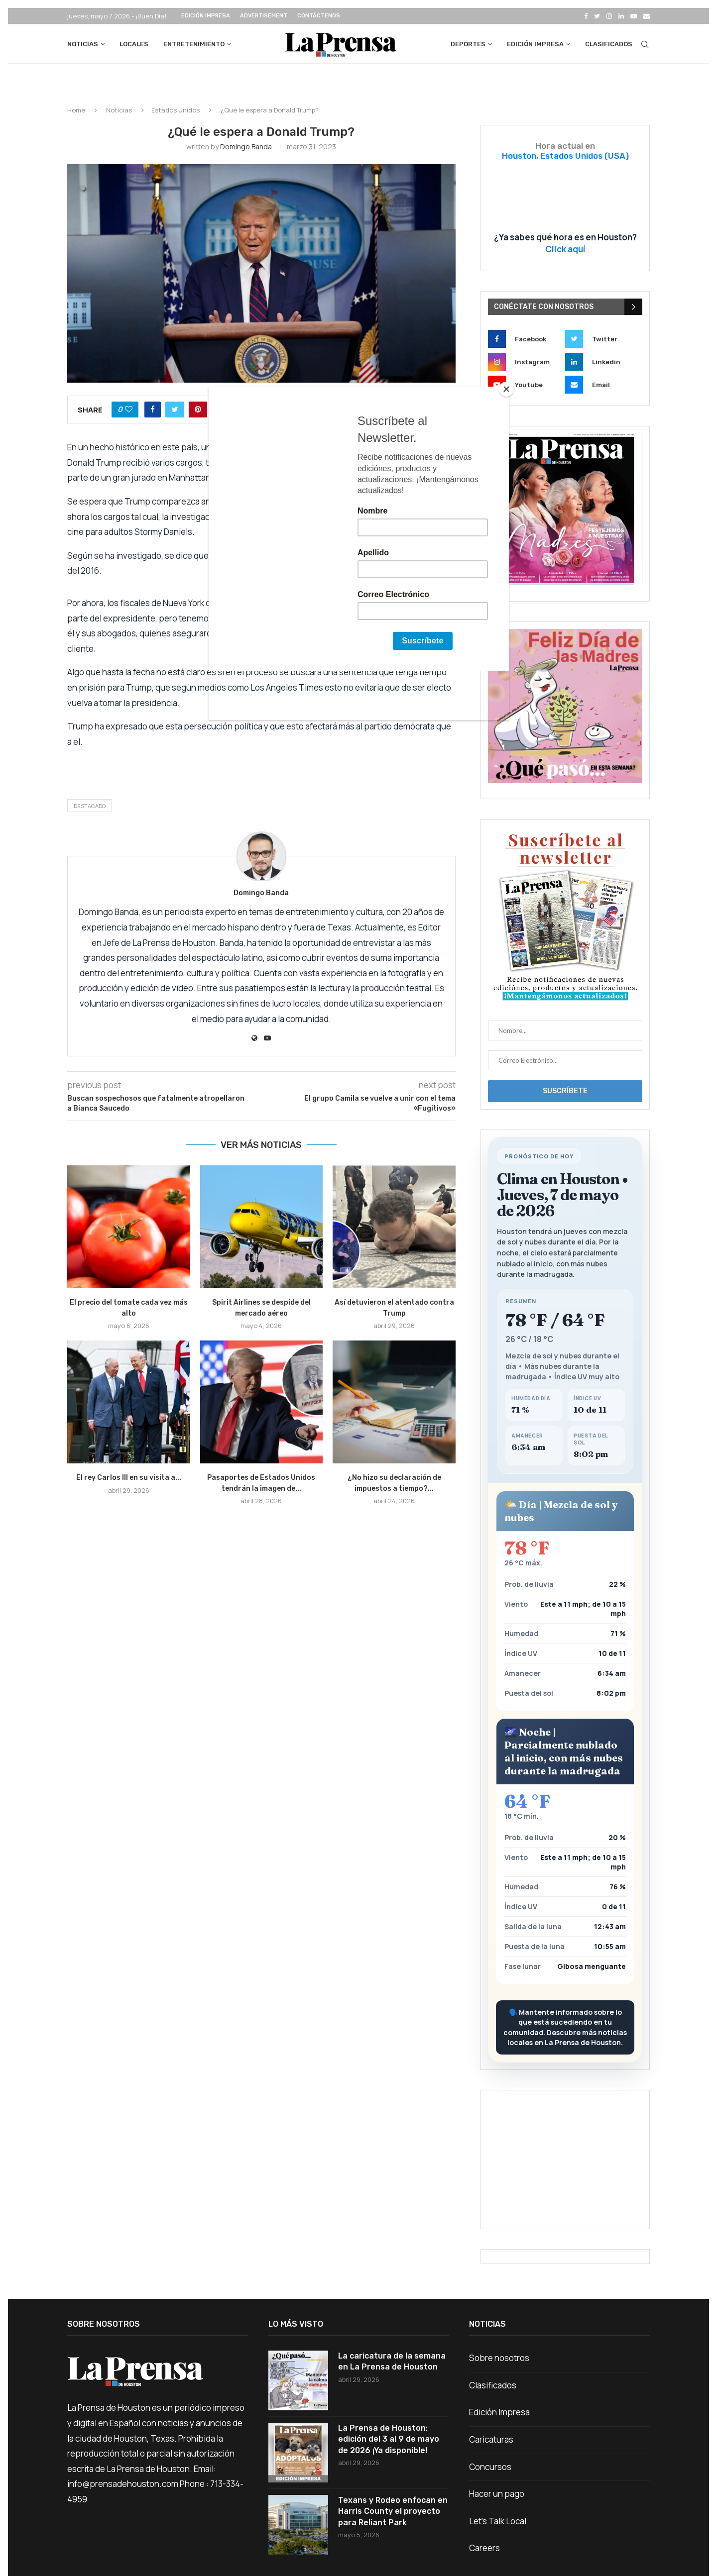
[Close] (506, 389)
